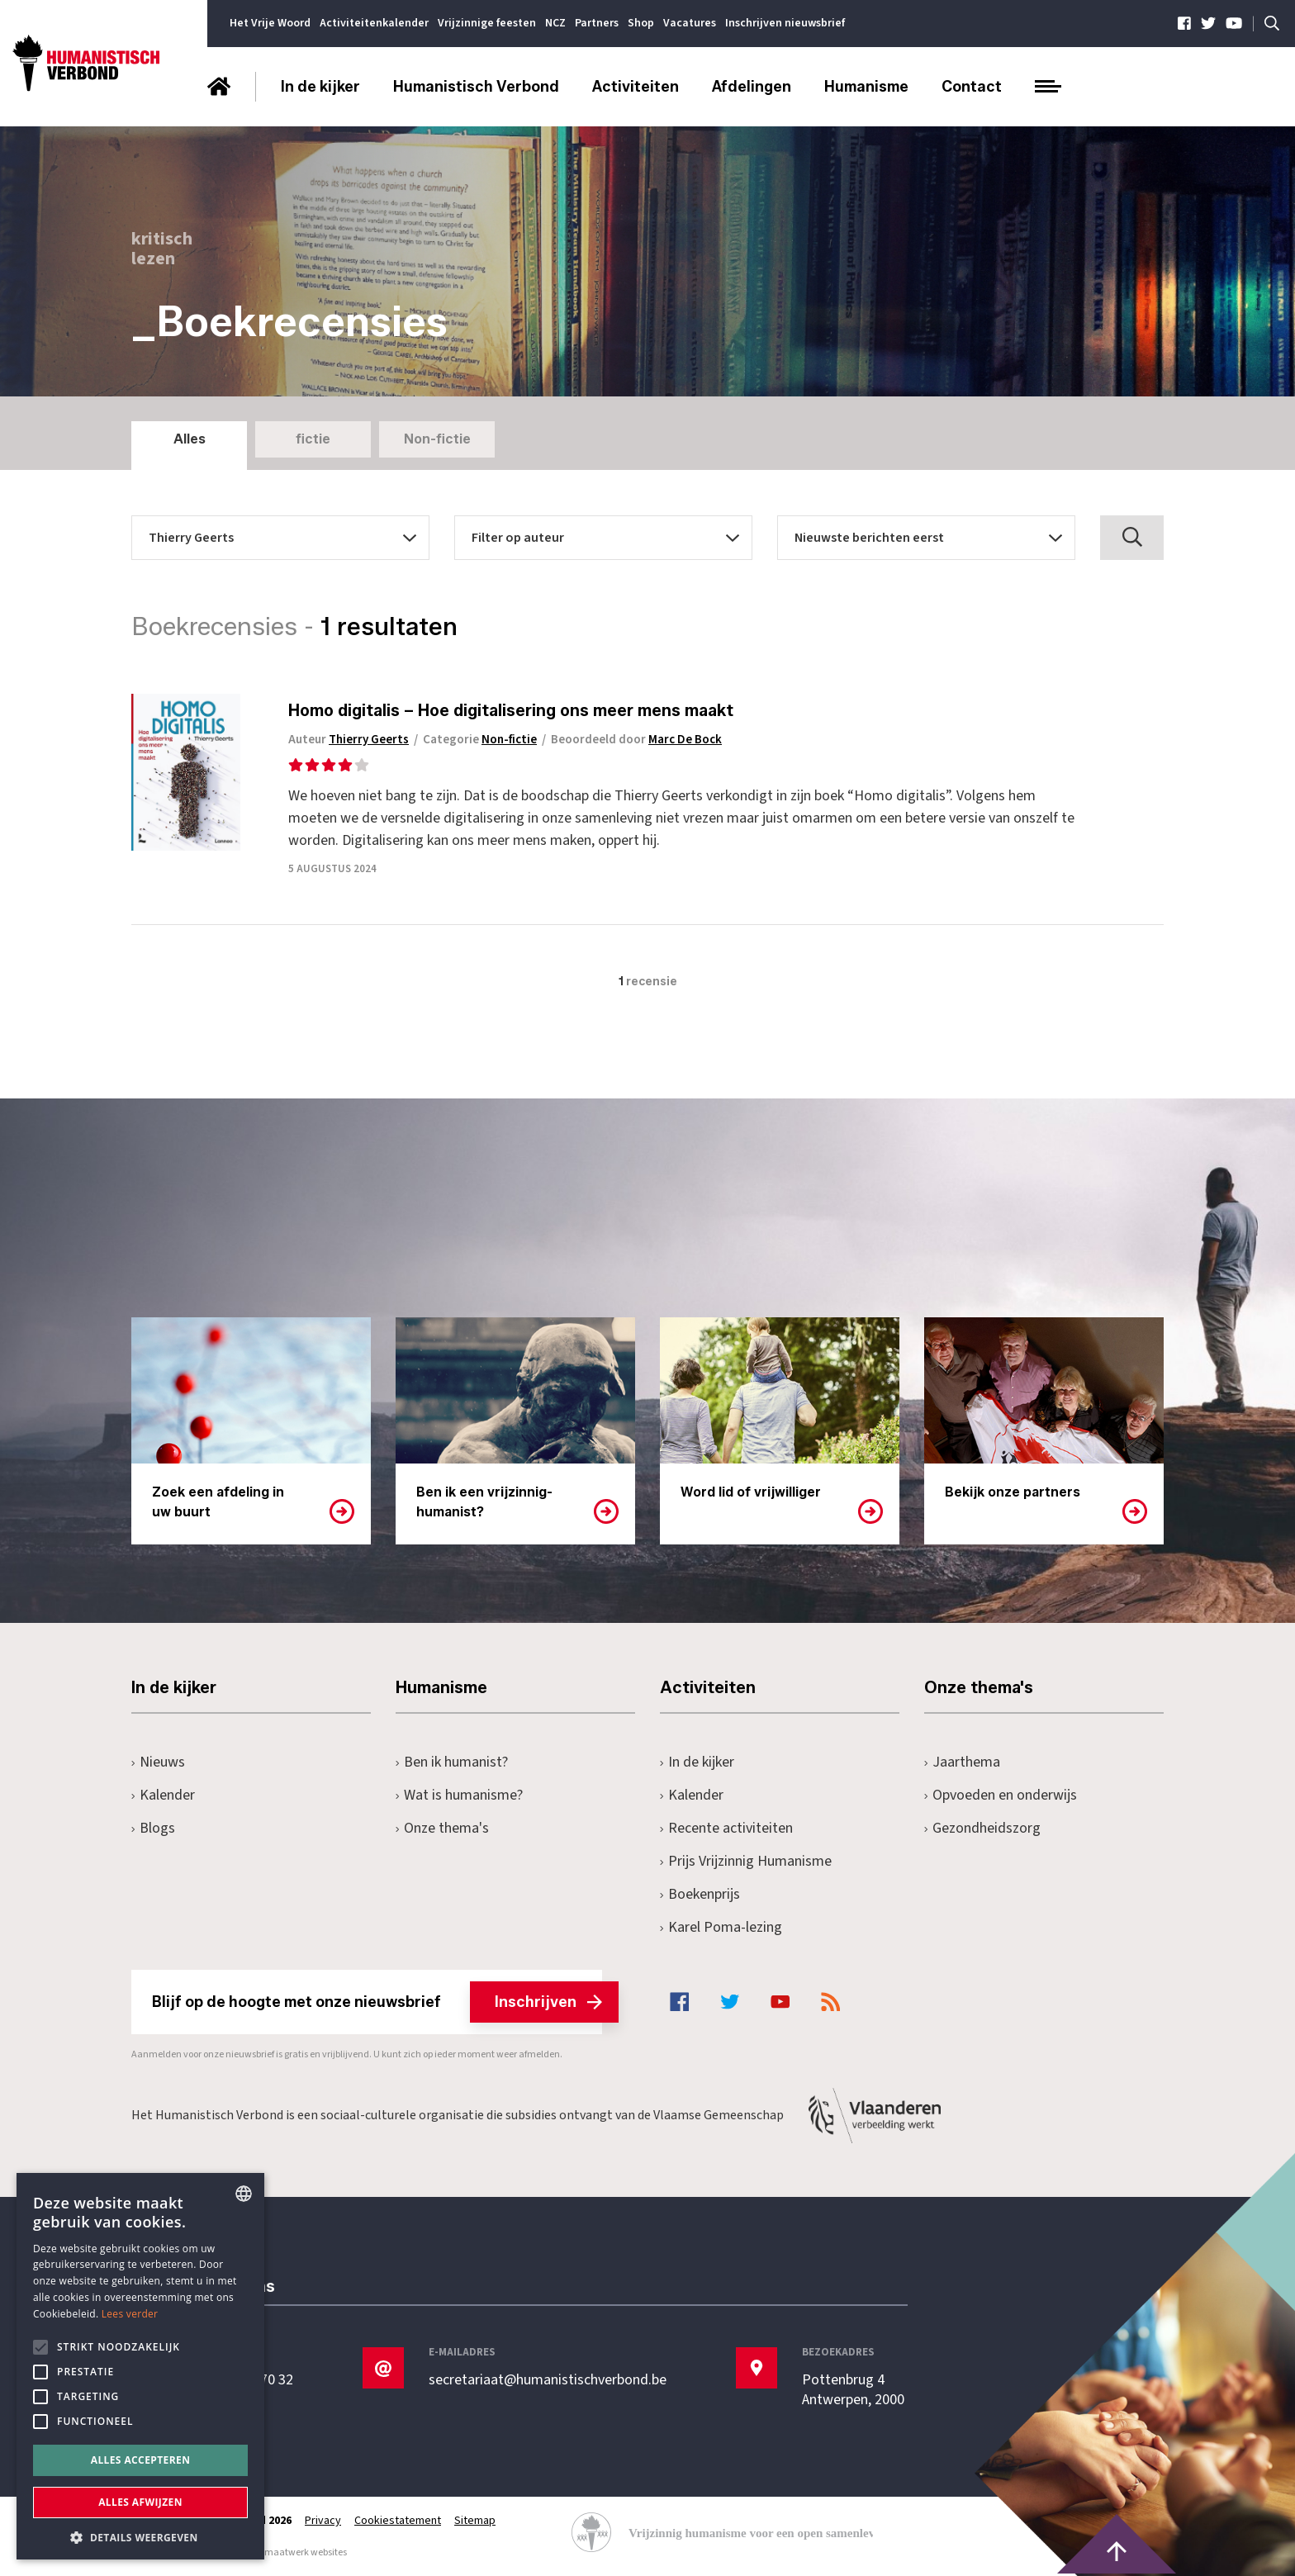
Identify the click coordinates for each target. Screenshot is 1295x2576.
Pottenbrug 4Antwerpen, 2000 (853, 2390)
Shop (641, 23)
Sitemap (475, 2520)
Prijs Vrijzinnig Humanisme (746, 1861)
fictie (313, 439)
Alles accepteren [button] (141, 2460)
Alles (189, 439)
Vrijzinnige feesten (487, 23)
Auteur (348, 739)
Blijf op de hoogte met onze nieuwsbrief (377, 2002)
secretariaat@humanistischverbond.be (547, 2380)
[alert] (140, 2366)
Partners (597, 23)
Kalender (163, 1795)
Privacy (323, 2520)
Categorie (480, 739)
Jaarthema (962, 1762)
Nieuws (158, 1762)
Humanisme (866, 87)
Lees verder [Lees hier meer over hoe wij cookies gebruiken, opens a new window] (130, 2314)
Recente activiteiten (726, 1828)
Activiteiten (635, 87)
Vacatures (689, 23)
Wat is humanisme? (459, 1795)
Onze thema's (442, 1828)
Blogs (153, 1828)
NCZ (555, 23)
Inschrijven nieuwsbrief (785, 23)
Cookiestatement (397, 2520)
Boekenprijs (700, 1894)
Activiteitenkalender (374, 23)
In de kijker (320, 87)
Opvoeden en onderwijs (1000, 1795)
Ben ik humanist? (452, 1762)
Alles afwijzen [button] (140, 2502)
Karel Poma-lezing (721, 1927)
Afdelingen (751, 87)
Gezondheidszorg (982, 1828)
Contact (972, 87)
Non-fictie (437, 439)
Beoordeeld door (636, 739)
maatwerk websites (305, 2552)
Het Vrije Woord (270, 23)
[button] (140, 2536)
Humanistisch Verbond (476, 87)
